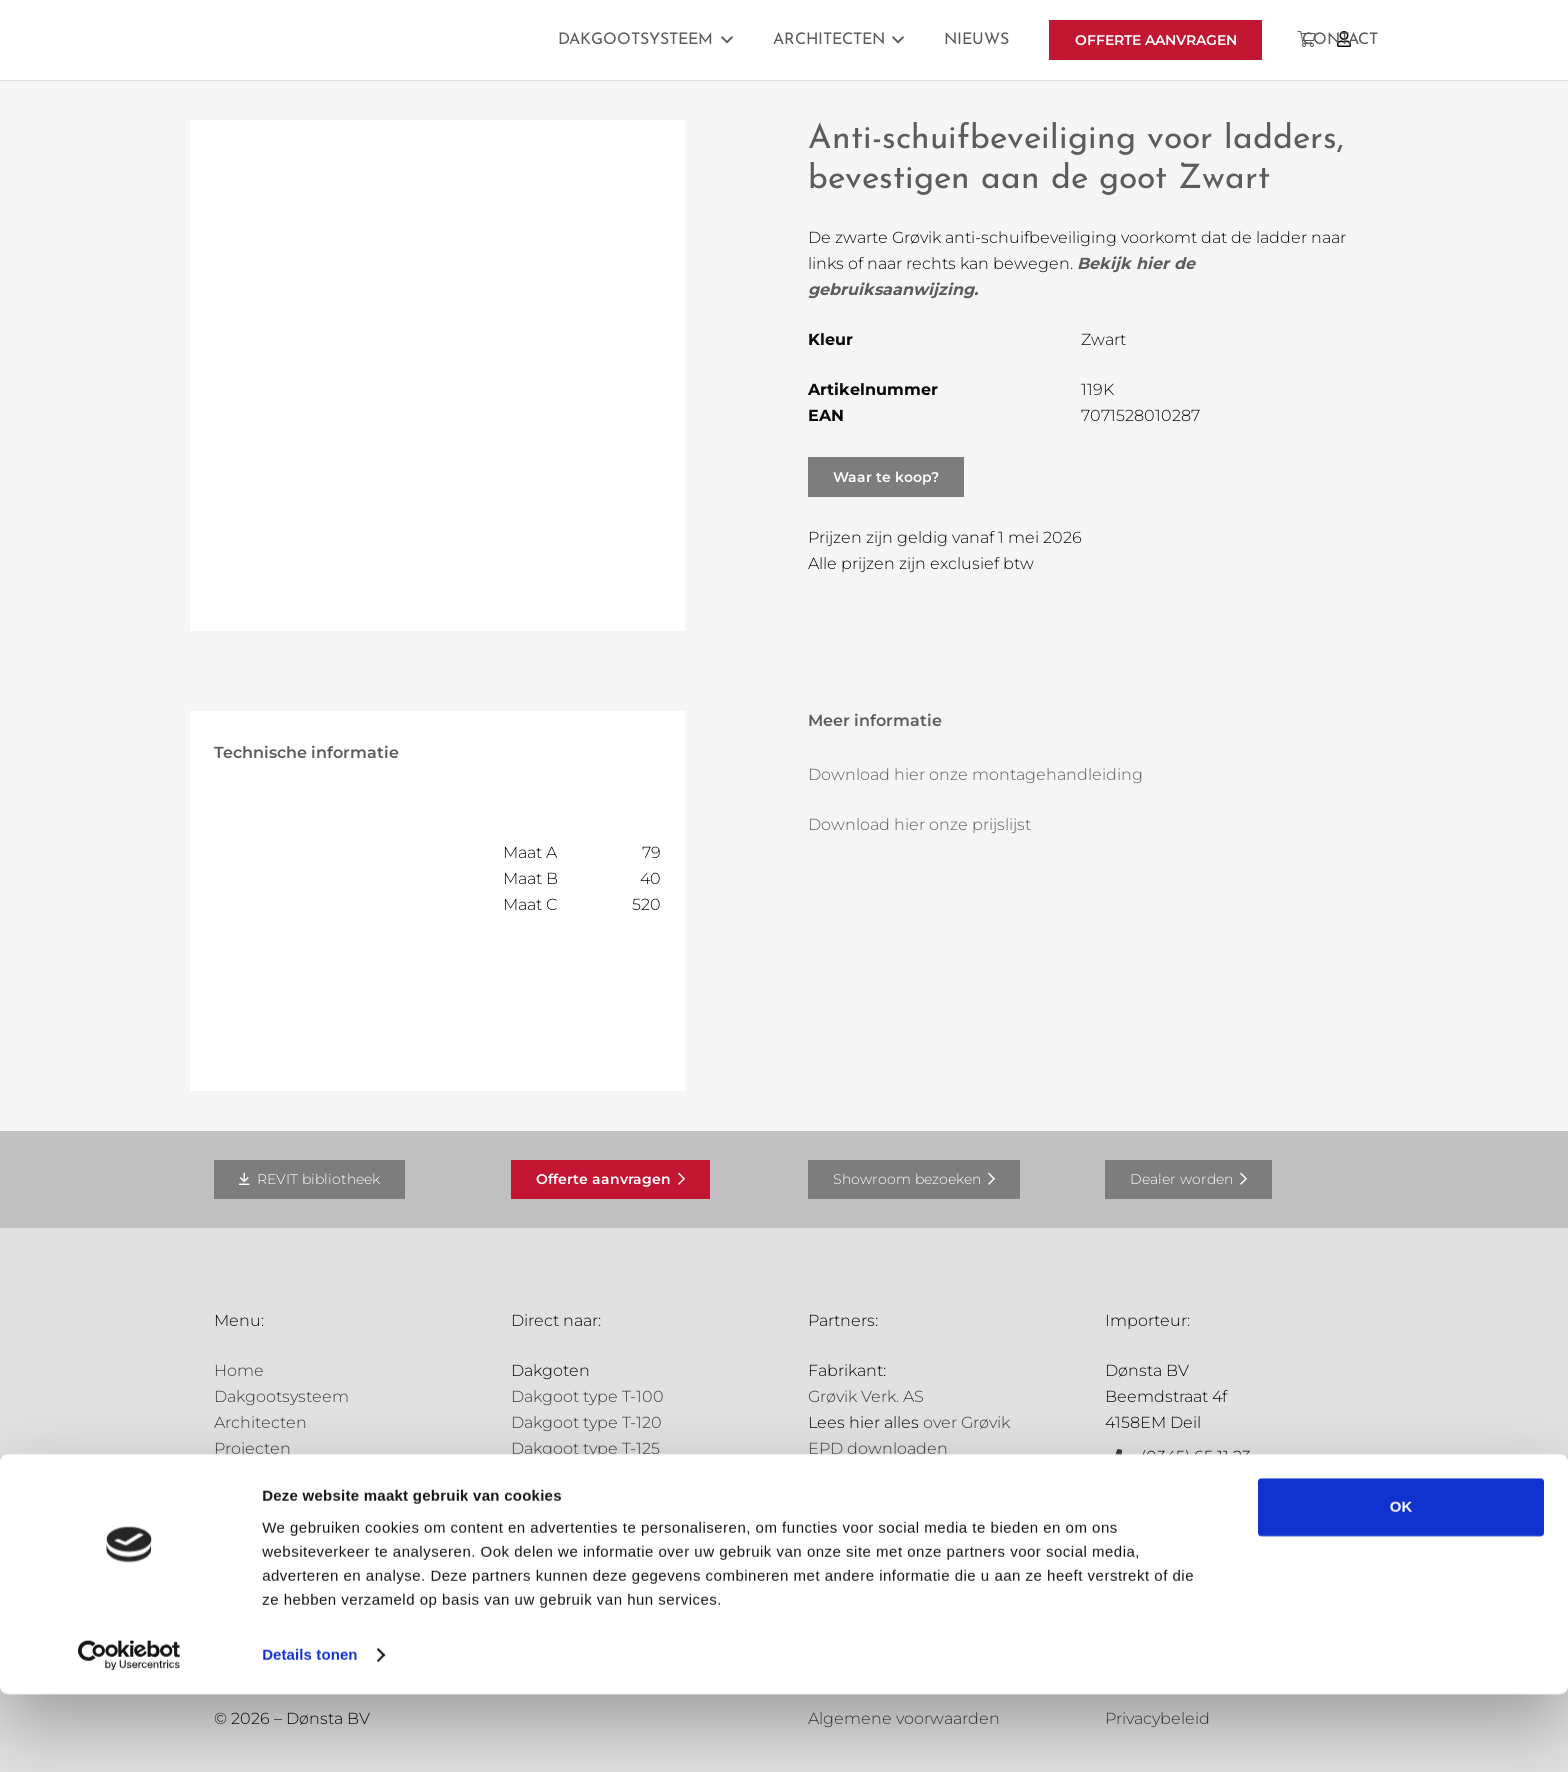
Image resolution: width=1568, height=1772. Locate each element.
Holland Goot (860, 1524)
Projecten (252, 1448)
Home (239, 1370)
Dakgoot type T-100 (587, 1396)
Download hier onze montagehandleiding (975, 774)
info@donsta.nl (1201, 1482)
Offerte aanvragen (285, 1500)
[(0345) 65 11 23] (1123, 1457)
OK (1401, 1585)
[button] (723, 40)
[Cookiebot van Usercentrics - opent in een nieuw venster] (129, 1733)
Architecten (260, 1422)
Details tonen (309, 1732)
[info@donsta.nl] (1123, 1483)
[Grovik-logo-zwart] (417, 40)
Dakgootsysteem (281, 1396)
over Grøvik (966, 1422)
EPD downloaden (878, 1448)
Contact (245, 1526)
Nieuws (244, 1474)
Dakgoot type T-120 (586, 1422)
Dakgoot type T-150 (586, 1474)
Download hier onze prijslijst (919, 824)
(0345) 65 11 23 (1196, 1456)
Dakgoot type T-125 (585, 1448)
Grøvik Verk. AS (866, 1396)
